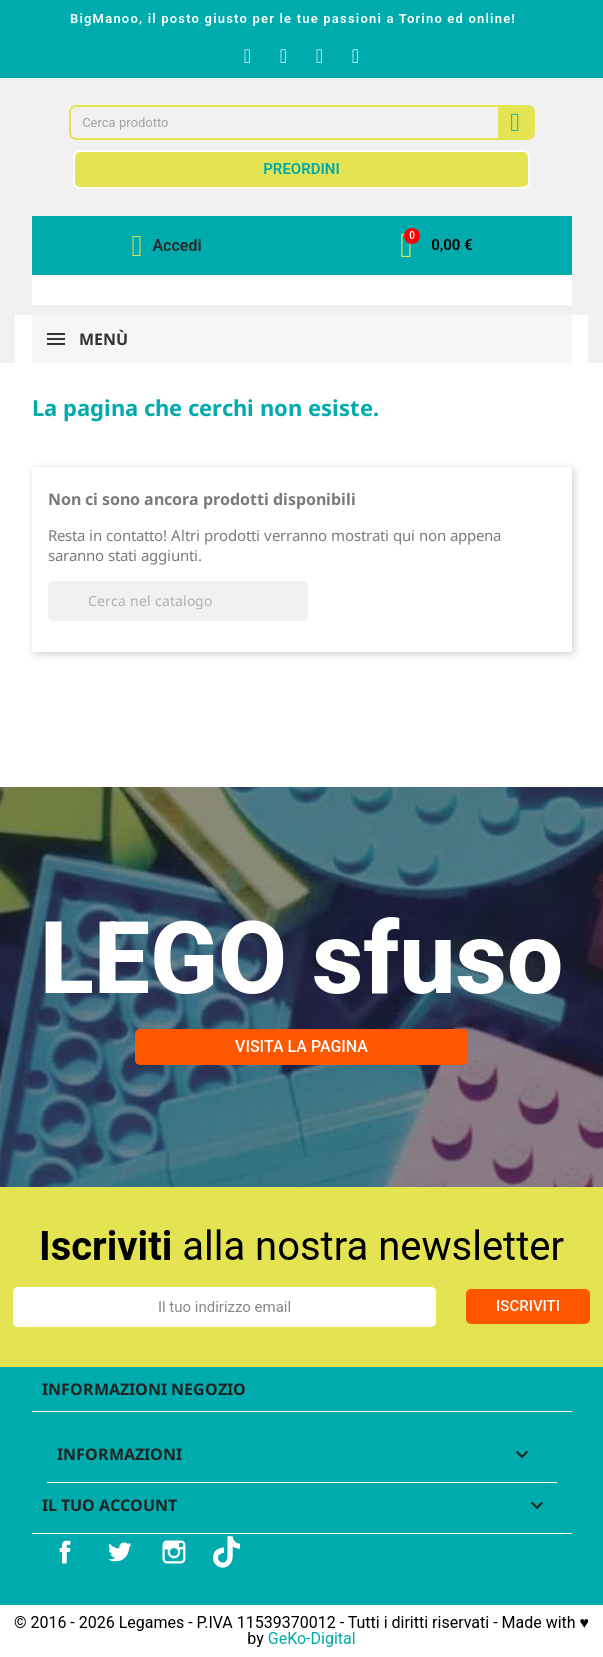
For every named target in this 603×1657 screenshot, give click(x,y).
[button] (436, 245)
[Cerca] (178, 601)
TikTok (229, 1552)
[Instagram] (284, 56)
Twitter (119, 1552)
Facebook (65, 1552)
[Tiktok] (356, 56)
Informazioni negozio (144, 1389)
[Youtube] (320, 56)
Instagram (174, 1552)
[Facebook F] (248, 56)
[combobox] (275, 122)
